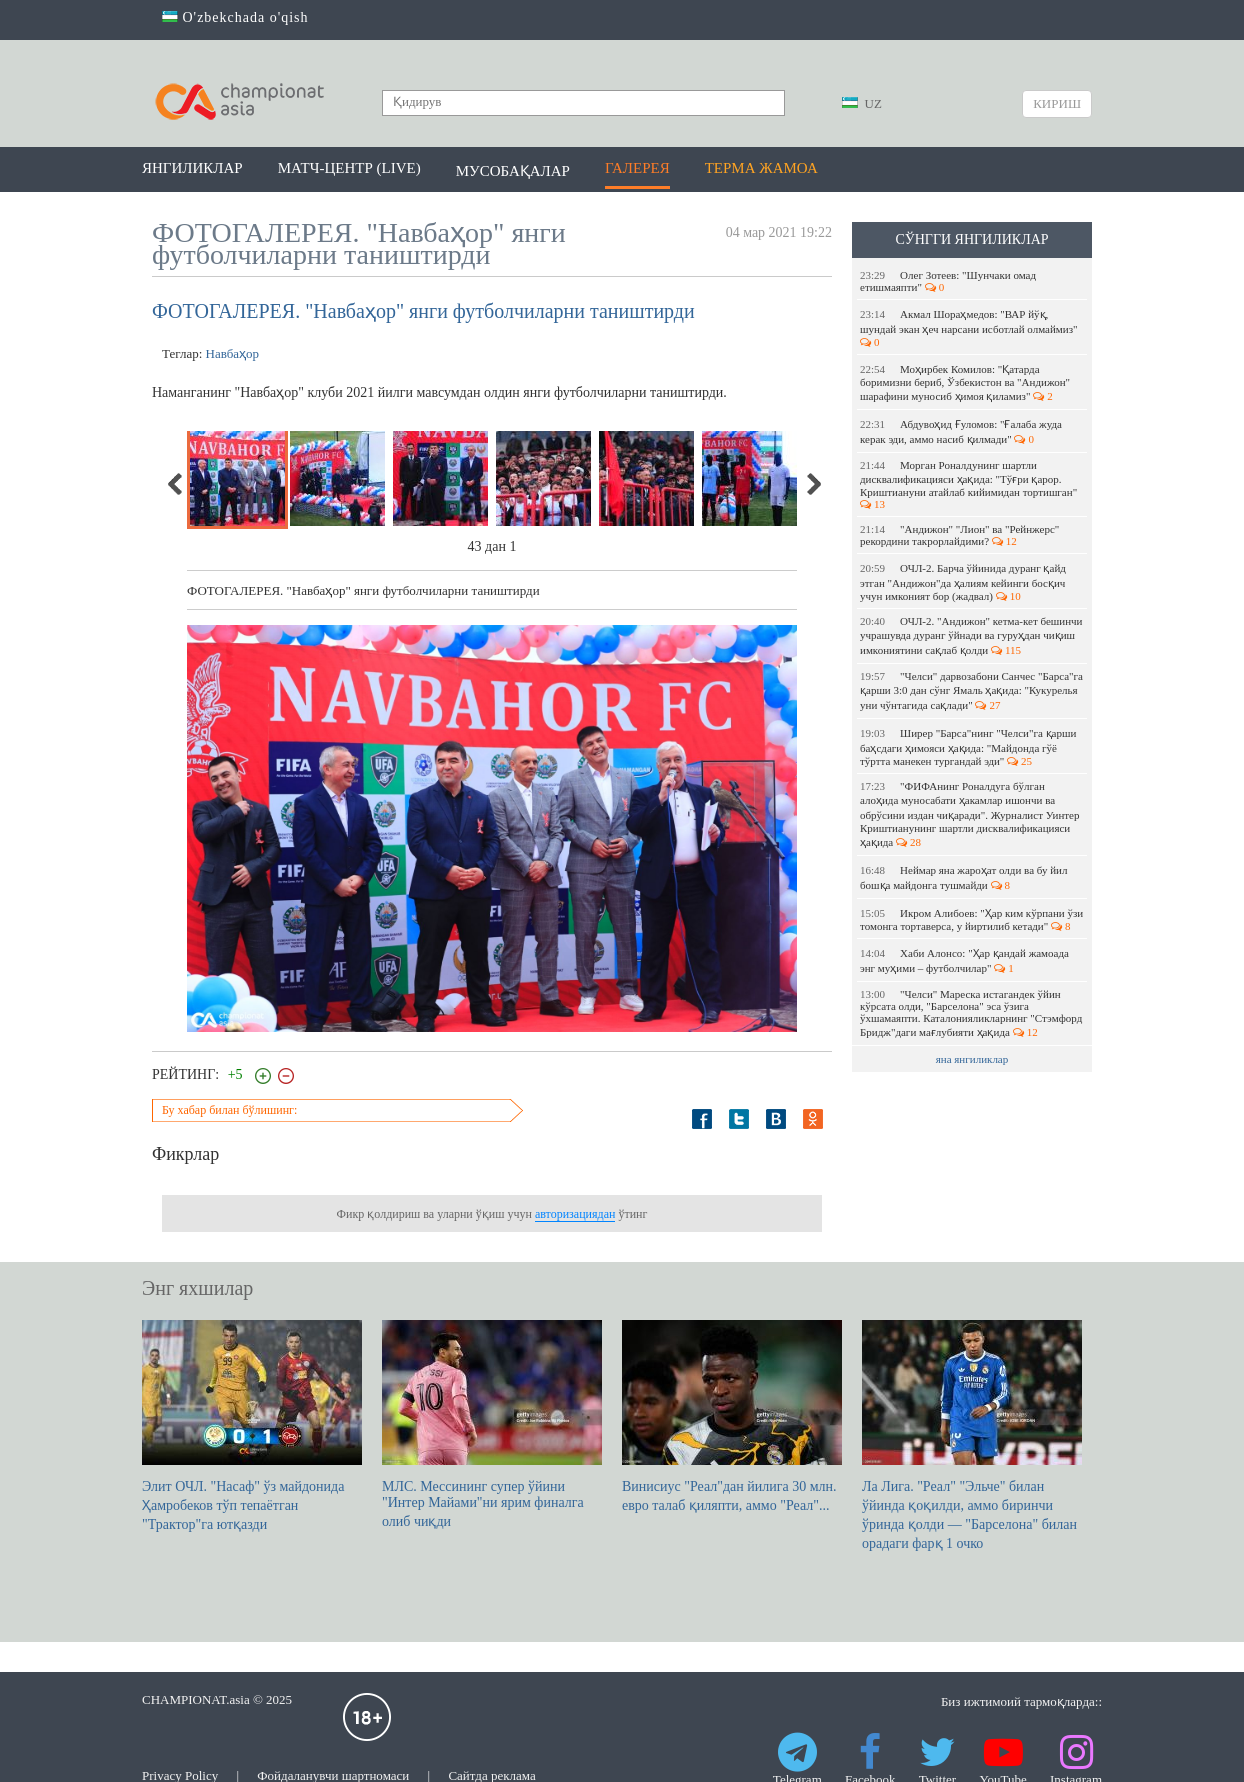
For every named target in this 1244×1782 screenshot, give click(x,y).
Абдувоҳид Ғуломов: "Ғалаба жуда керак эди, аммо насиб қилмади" (961, 431)
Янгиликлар (192, 168)
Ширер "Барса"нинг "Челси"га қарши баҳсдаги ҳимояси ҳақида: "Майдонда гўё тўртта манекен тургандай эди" (968, 747)
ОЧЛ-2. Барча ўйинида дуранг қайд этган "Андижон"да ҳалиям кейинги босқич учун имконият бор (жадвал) (963, 582)
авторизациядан (575, 1214)
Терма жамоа (761, 168)
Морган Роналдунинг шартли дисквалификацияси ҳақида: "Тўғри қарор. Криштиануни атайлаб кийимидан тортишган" (970, 484)
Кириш (1057, 103)
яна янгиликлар (972, 1059)
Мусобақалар (513, 171)
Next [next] (813, 484)
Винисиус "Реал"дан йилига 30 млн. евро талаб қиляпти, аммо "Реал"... (732, 1416)
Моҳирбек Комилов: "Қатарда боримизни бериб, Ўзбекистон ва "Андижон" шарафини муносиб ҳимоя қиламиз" (965, 382)
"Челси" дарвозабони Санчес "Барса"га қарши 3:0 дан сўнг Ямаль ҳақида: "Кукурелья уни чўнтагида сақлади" (971, 690)
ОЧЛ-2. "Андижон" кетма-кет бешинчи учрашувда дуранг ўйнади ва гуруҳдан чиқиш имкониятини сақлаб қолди (971, 635)
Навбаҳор (233, 353)
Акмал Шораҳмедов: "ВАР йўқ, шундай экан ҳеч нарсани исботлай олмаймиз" (970, 328)
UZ (862, 103)
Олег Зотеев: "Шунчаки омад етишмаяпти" (948, 281)
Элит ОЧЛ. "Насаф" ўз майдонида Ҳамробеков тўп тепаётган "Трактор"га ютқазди (252, 1426)
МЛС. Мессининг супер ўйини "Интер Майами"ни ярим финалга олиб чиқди (492, 1424)
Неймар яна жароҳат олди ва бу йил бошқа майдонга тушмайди (963, 877)
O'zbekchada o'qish (235, 17)
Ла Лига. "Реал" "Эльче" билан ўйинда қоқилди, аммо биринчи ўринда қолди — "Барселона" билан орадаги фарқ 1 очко (972, 1435)
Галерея (637, 168)
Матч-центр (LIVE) (349, 168)
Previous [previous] (176, 484)
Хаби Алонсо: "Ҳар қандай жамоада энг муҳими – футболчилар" (964, 960)
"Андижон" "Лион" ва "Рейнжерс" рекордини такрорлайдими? (959, 535)
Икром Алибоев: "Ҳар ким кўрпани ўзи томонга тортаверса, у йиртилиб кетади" (971, 919)
